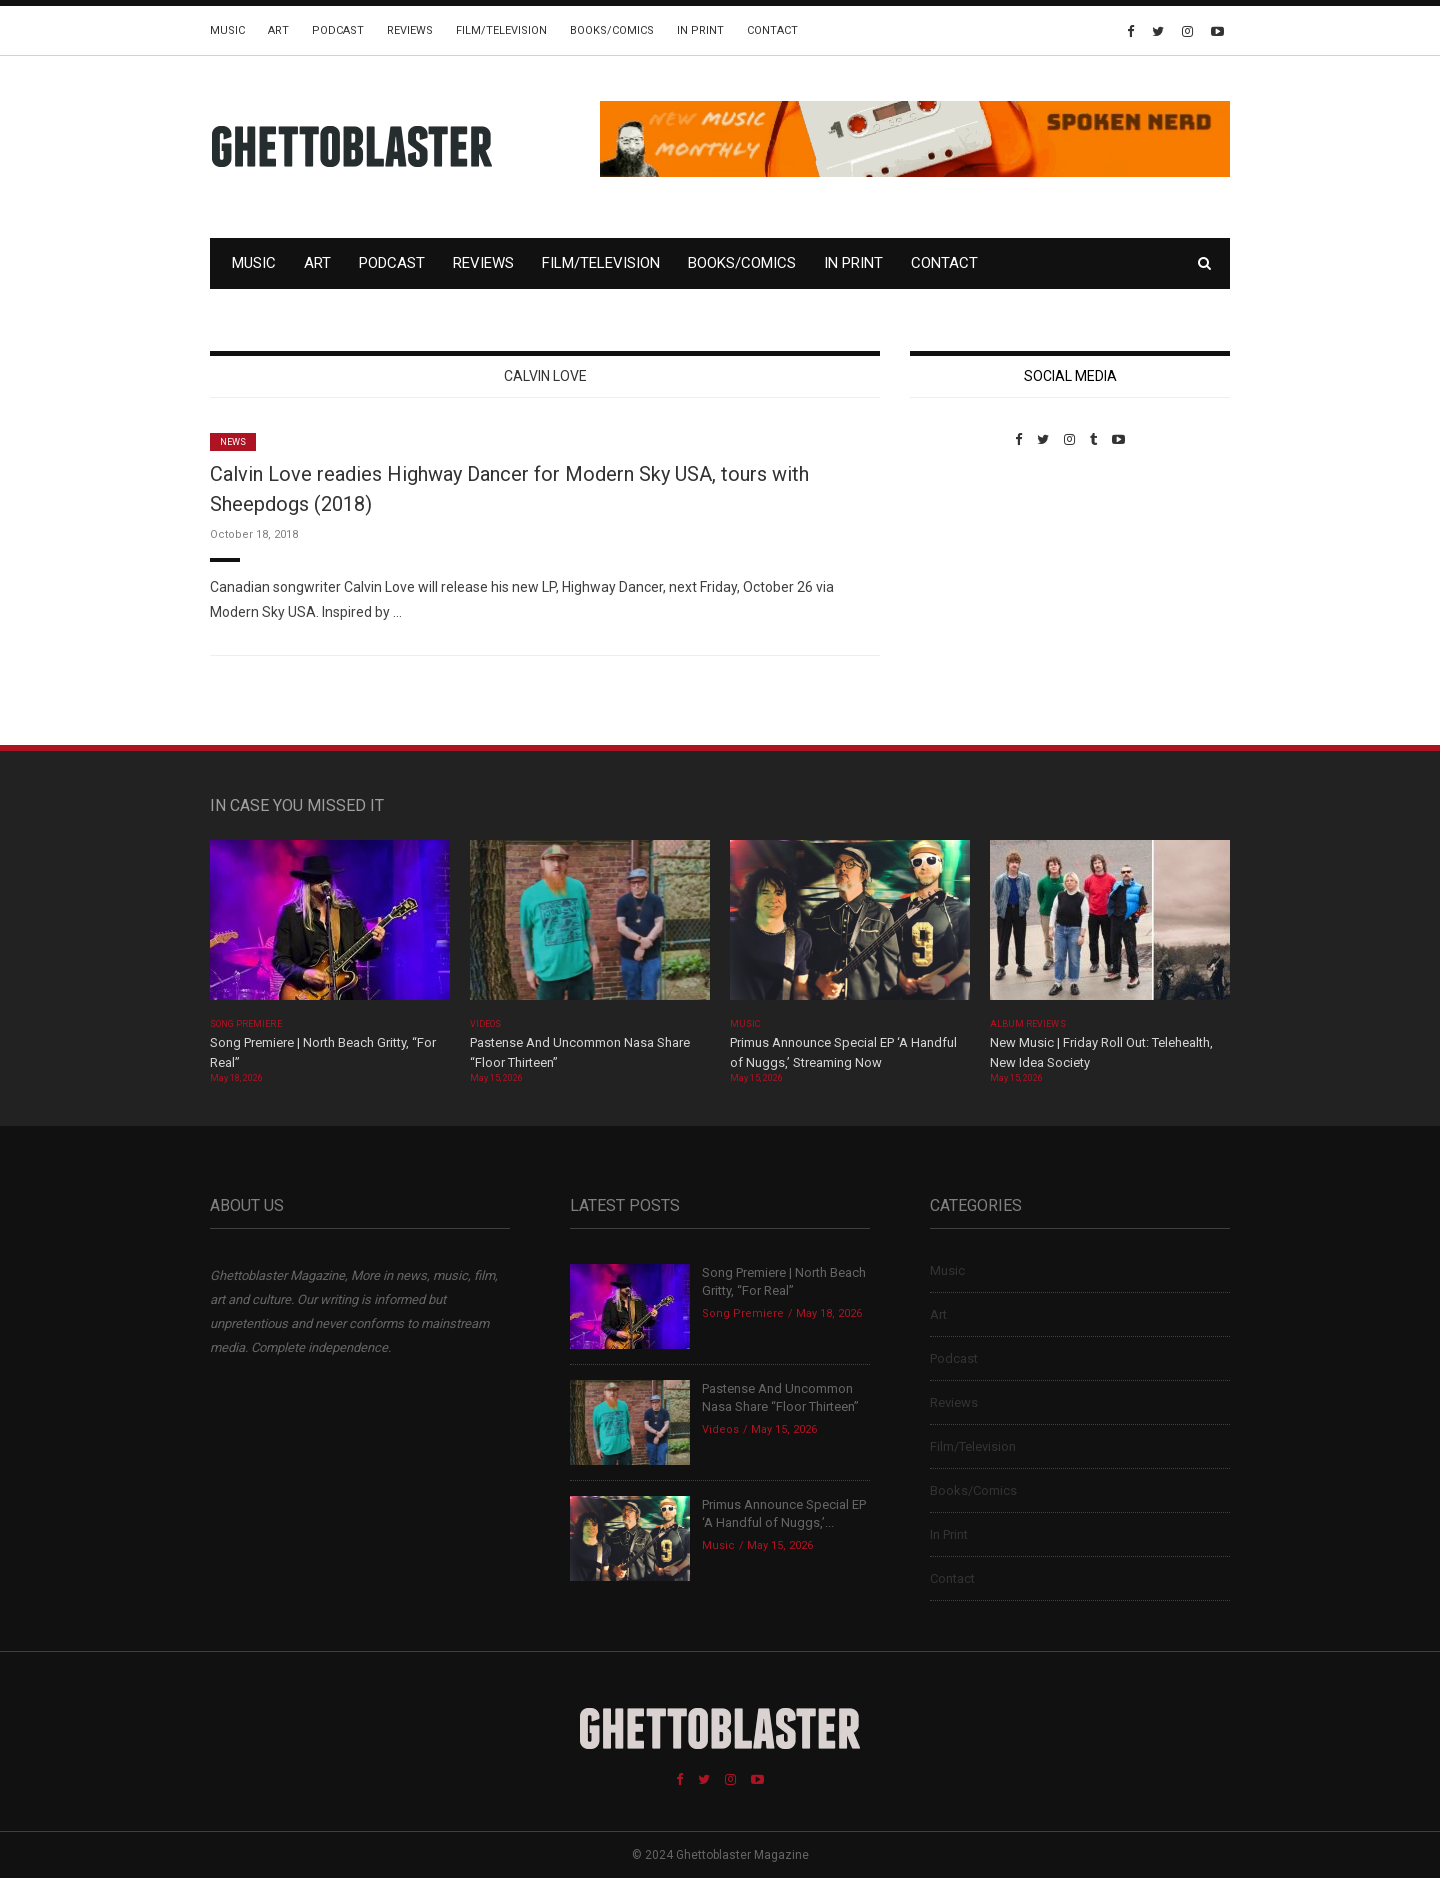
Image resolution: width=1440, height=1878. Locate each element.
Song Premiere (246, 1024)
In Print (700, 30)
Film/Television (501, 30)
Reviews (410, 30)
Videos (485, 1024)
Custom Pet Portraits (968, 584)
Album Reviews (1028, 1024)
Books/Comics (612, 30)
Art (278, 30)
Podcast (338, 30)
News (233, 442)
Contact (772, 30)
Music (227, 30)
